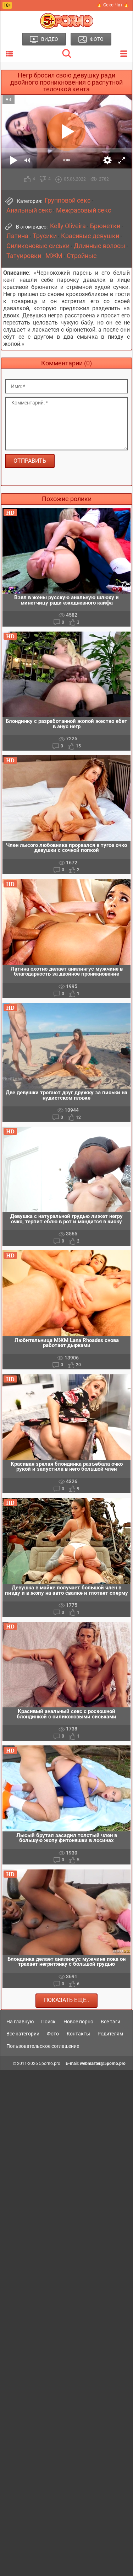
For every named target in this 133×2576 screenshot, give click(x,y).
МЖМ (53, 255)
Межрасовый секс (83, 210)
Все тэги (110, 2021)
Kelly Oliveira (68, 226)
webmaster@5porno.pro (103, 2063)
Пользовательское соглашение (42, 2046)
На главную (20, 2021)
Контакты (78, 2033)
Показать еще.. (66, 2000)
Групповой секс (67, 200)
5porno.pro (49, 2063)
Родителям (110, 2033)
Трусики (45, 236)
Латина (17, 236)
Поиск (48, 2021)
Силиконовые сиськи (38, 245)
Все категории (22, 2033)
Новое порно (78, 2021)
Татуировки (23, 255)
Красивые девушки (90, 236)
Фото (53, 2033)
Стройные (82, 255)
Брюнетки (105, 226)
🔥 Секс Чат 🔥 (112, 4)
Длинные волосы (99, 245)
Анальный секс (29, 210)
